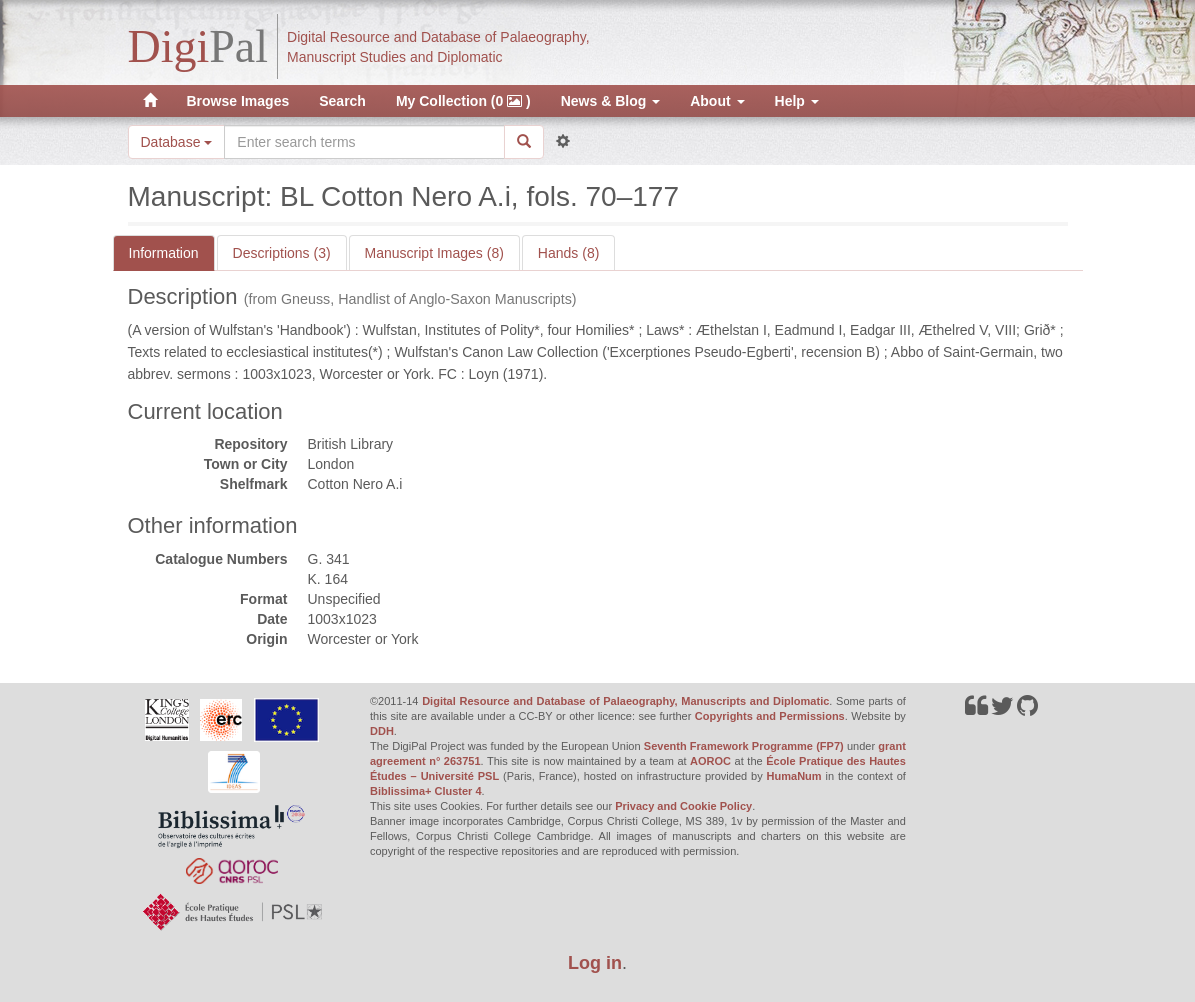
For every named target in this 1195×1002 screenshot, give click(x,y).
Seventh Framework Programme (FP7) (744, 746)
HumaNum (794, 776)
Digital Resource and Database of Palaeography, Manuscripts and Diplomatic (625, 701)
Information (164, 253)
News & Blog (610, 101)
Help (797, 101)
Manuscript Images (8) (434, 253)
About (717, 101)
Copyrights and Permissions (770, 716)
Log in (595, 963)
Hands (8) (568, 253)
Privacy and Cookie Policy (683, 806)
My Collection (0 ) (463, 101)
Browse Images (238, 101)
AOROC (710, 761)
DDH (382, 731)
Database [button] (177, 142)
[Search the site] (364, 142)
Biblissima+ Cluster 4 (426, 791)
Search (342, 101)
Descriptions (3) (282, 253)
